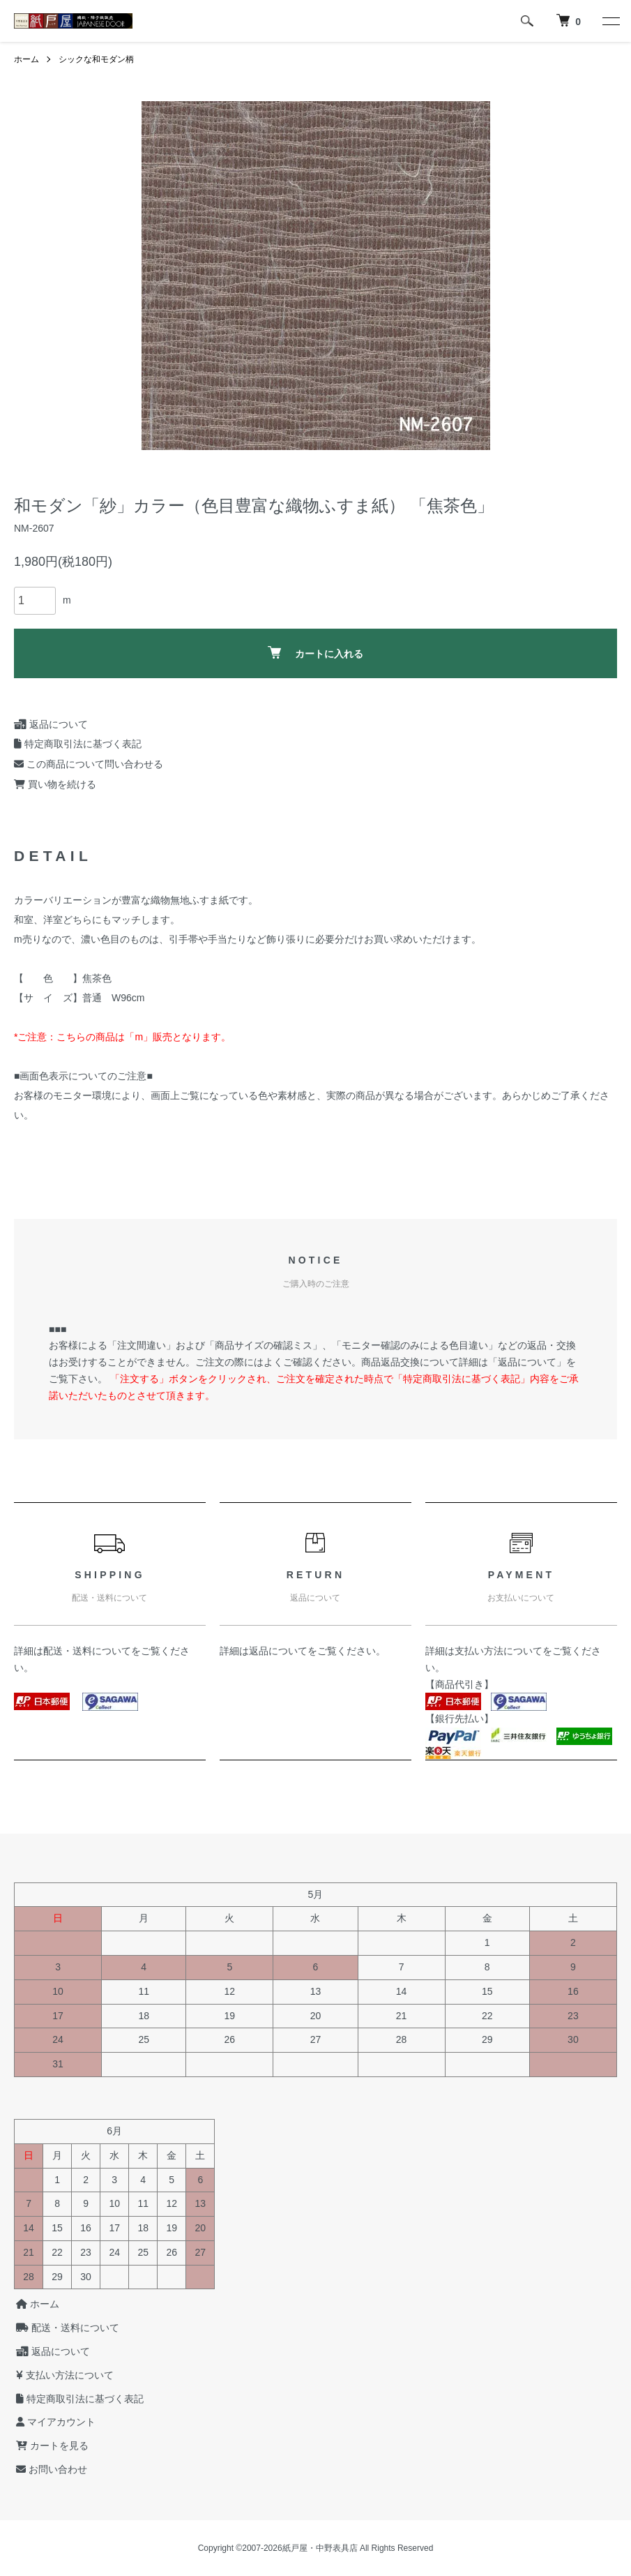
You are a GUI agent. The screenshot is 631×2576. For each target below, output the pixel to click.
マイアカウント (53, 2421)
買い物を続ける (55, 784)
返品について (51, 724)
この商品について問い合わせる (88, 764)
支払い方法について (498, 1650)
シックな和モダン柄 (96, 59)
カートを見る (50, 2445)
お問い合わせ (49, 2469)
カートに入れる (315, 652)
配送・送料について (87, 1650)
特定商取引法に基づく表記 (78, 743)
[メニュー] (610, 21)
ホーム (26, 59)
